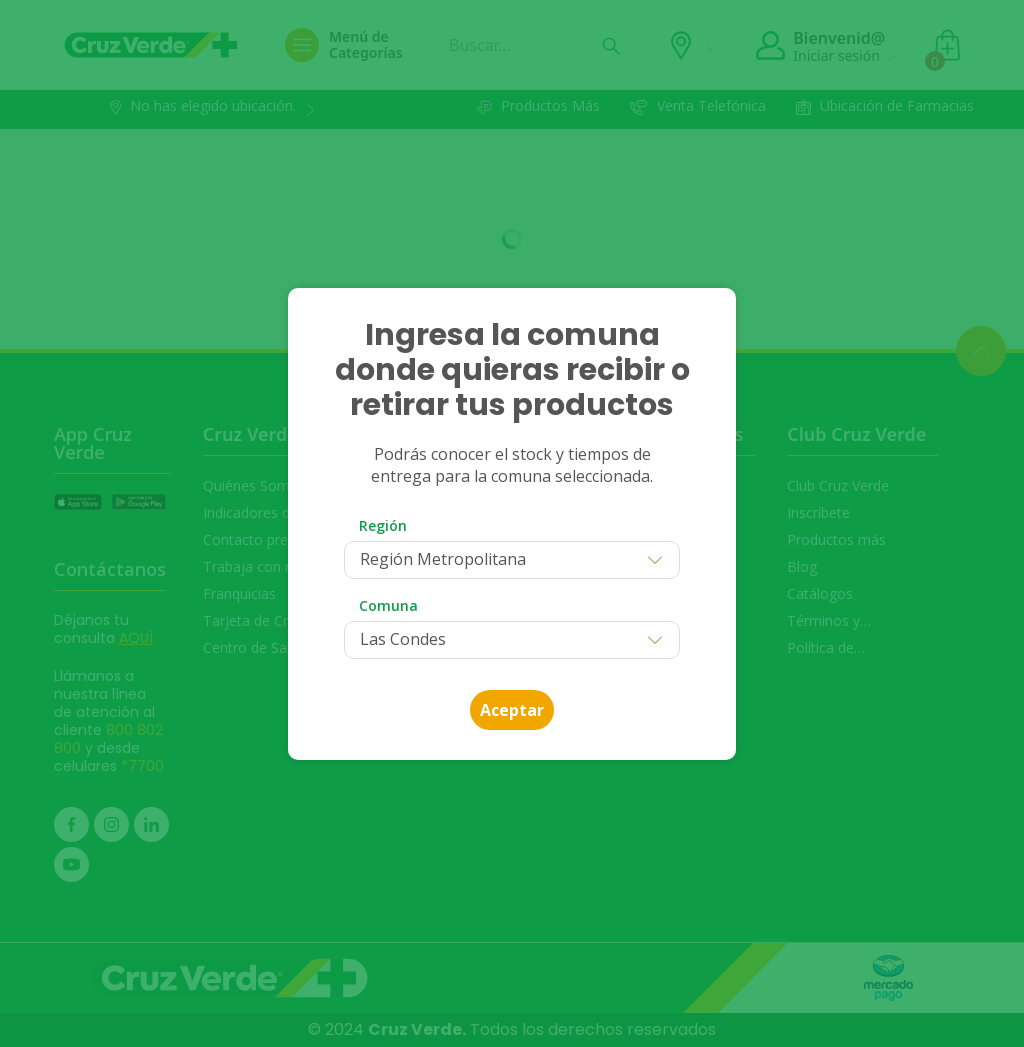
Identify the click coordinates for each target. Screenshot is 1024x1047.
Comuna (388, 605)
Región (383, 525)
